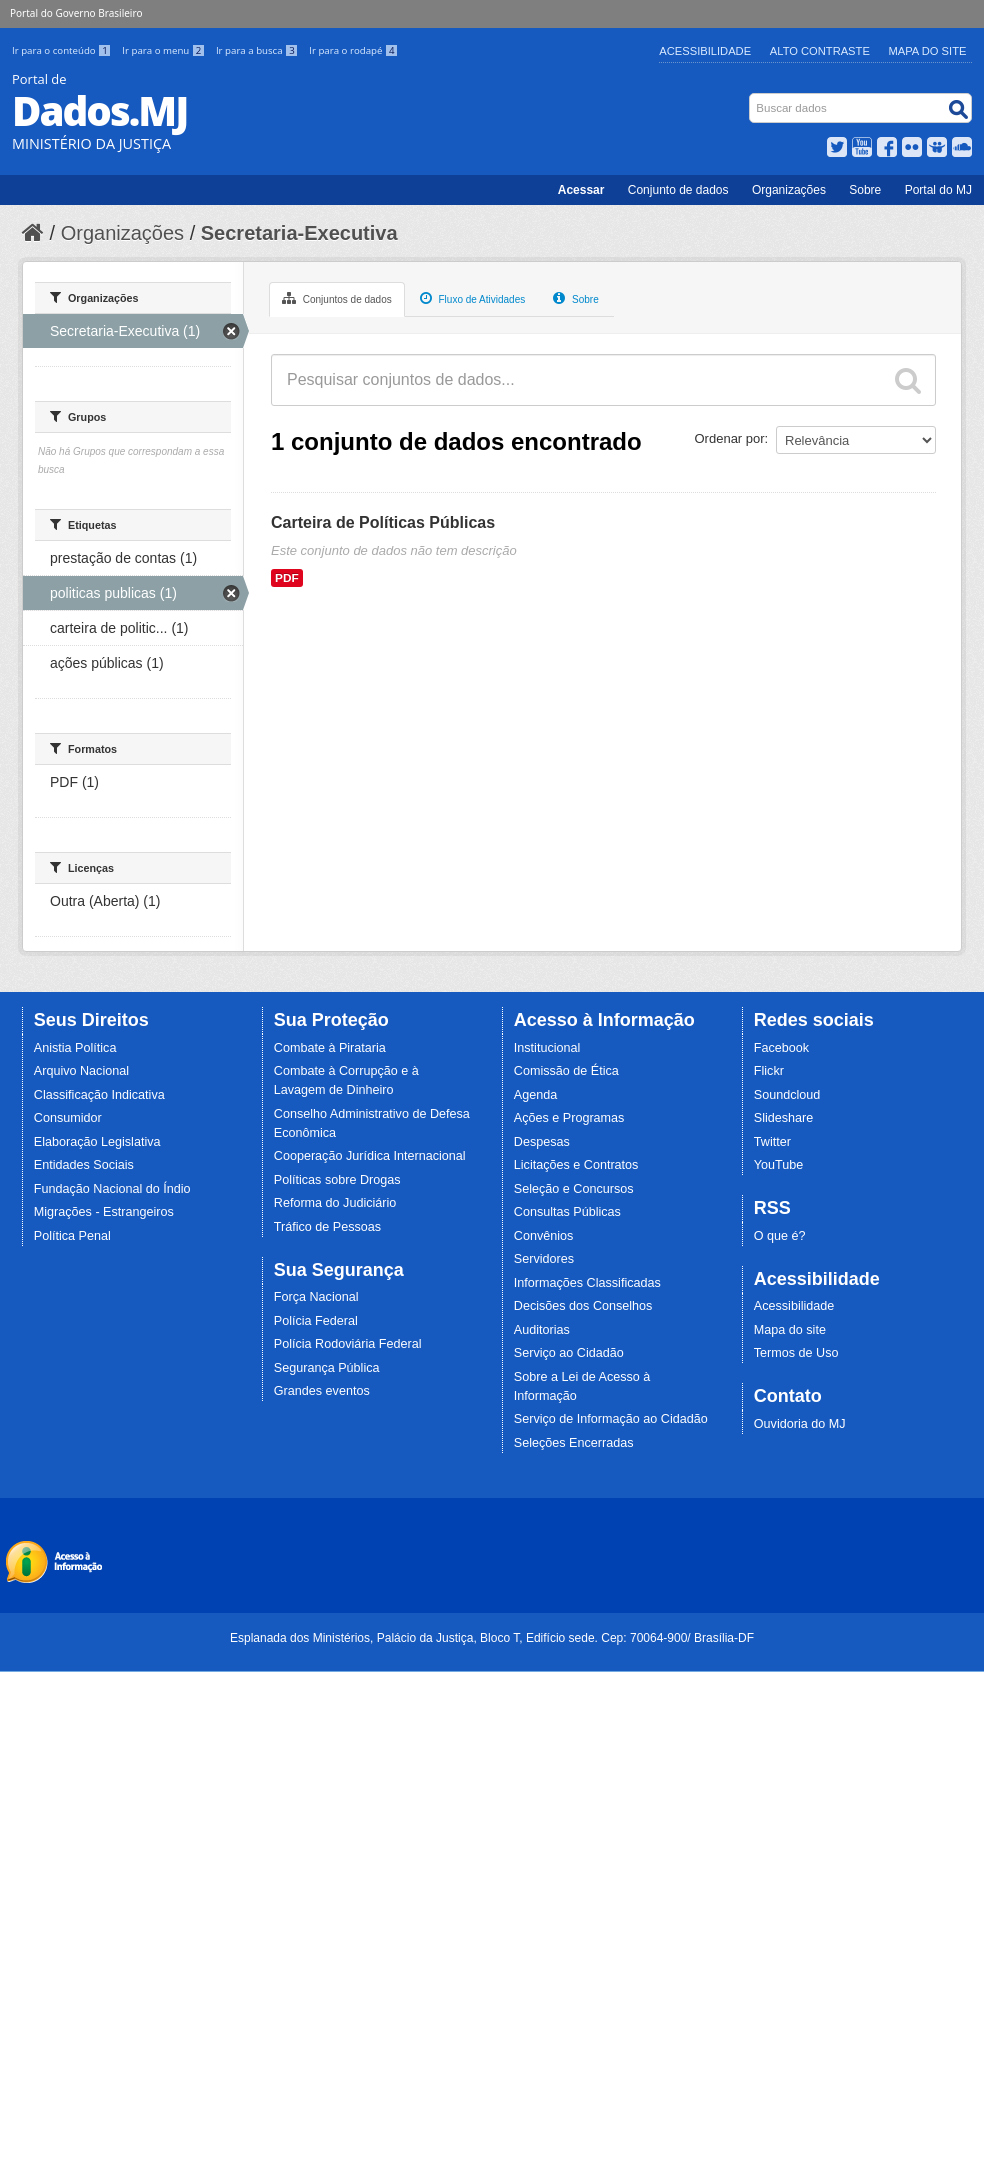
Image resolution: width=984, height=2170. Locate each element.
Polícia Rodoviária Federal (348, 1344)
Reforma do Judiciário (335, 1203)
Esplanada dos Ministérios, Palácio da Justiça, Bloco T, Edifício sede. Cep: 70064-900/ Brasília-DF (492, 1638)
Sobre (865, 190)
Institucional (547, 1048)
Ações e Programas (569, 1118)
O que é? (780, 1236)
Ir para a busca (258, 50)
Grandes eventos (322, 1391)
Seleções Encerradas (574, 1443)
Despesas (542, 1142)
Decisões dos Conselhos (583, 1306)
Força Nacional (316, 1297)
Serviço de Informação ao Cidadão (611, 1419)
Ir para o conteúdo (63, 50)
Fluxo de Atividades (473, 298)
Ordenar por (730, 438)
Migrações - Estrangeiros (104, 1212)
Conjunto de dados (678, 190)
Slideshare (784, 1118)
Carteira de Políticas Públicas (383, 522)
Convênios (544, 1236)
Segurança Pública (327, 1368)
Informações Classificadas (587, 1283)
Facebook (781, 1048)
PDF (287, 578)
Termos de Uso (796, 1353)
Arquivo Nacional (81, 1071)
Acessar (581, 190)
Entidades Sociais (84, 1165)
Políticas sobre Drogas (337, 1180)
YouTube (779, 1165)
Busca (751, 97)
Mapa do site (790, 1330)
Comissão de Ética (566, 1071)
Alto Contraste (820, 51)
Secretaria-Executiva (299, 233)
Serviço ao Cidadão (569, 1353)
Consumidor (68, 1118)
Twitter (772, 1142)
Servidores (544, 1259)
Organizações (789, 190)
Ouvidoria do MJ (800, 1424)
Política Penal (72, 1236)
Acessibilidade (705, 51)
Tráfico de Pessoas (327, 1227)
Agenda (535, 1095)
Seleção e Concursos (574, 1189)
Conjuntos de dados (337, 298)
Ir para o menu (165, 50)
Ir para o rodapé (353, 50)
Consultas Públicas (567, 1212)
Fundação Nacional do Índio (112, 1189)
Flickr (769, 1071)
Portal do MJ (938, 190)
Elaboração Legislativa (97, 1142)
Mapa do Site (928, 51)
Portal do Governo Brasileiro (76, 13)
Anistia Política (75, 1048)
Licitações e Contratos (576, 1165)
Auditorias (542, 1330)
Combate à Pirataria (330, 1048)
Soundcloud (787, 1095)
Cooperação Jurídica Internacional (370, 1156)
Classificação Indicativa (99, 1095)
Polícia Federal (316, 1321)
